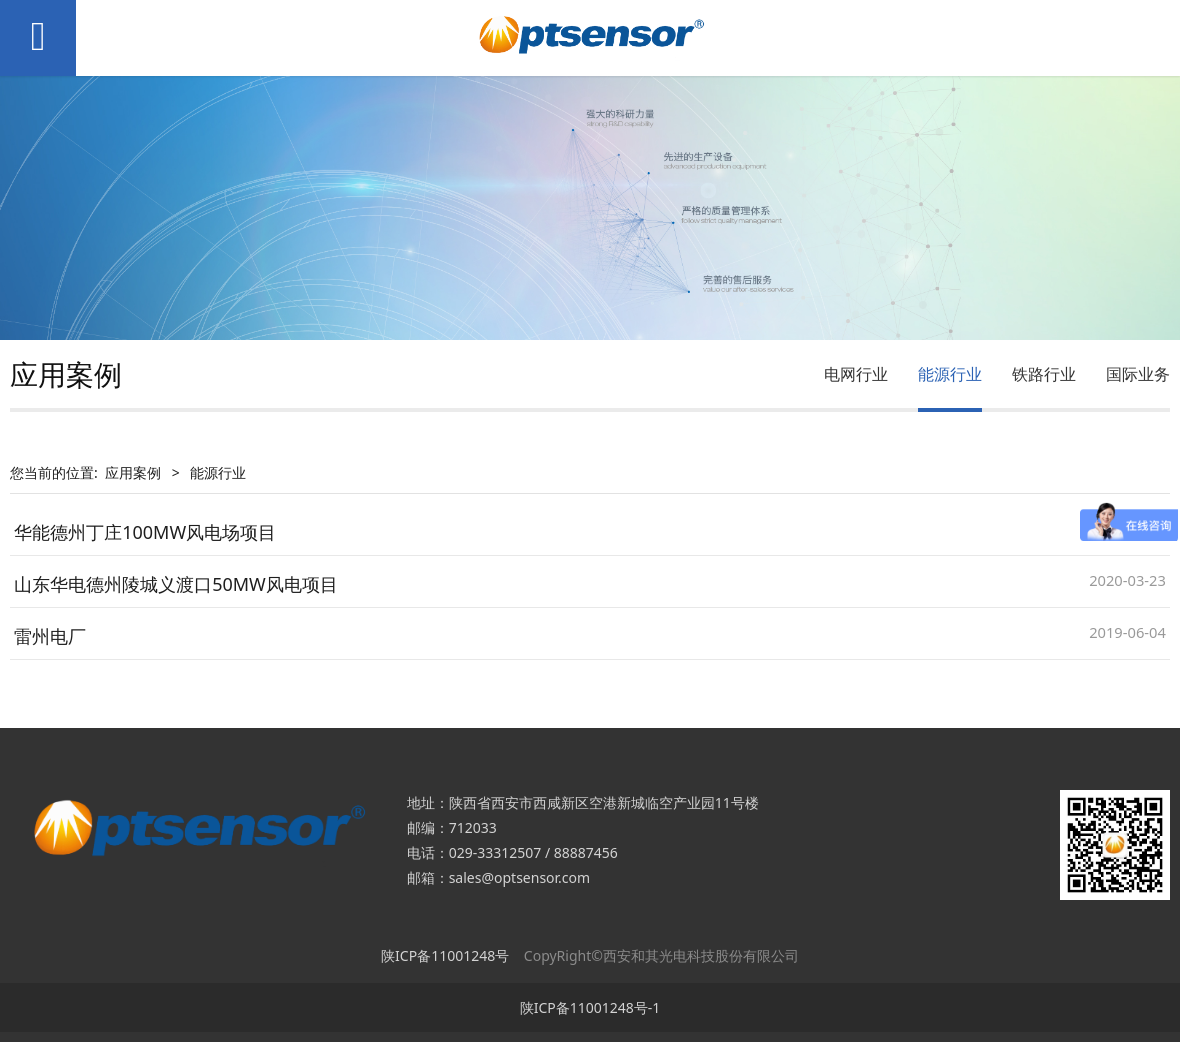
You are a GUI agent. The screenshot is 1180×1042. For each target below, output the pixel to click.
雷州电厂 (50, 636)
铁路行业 (1044, 374)
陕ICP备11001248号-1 (590, 1007)
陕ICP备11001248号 (445, 955)
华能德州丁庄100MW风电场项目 (145, 532)
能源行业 (950, 374)
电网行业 (856, 374)
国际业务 (1138, 374)
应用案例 (133, 472)
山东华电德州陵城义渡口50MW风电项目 (176, 584)
